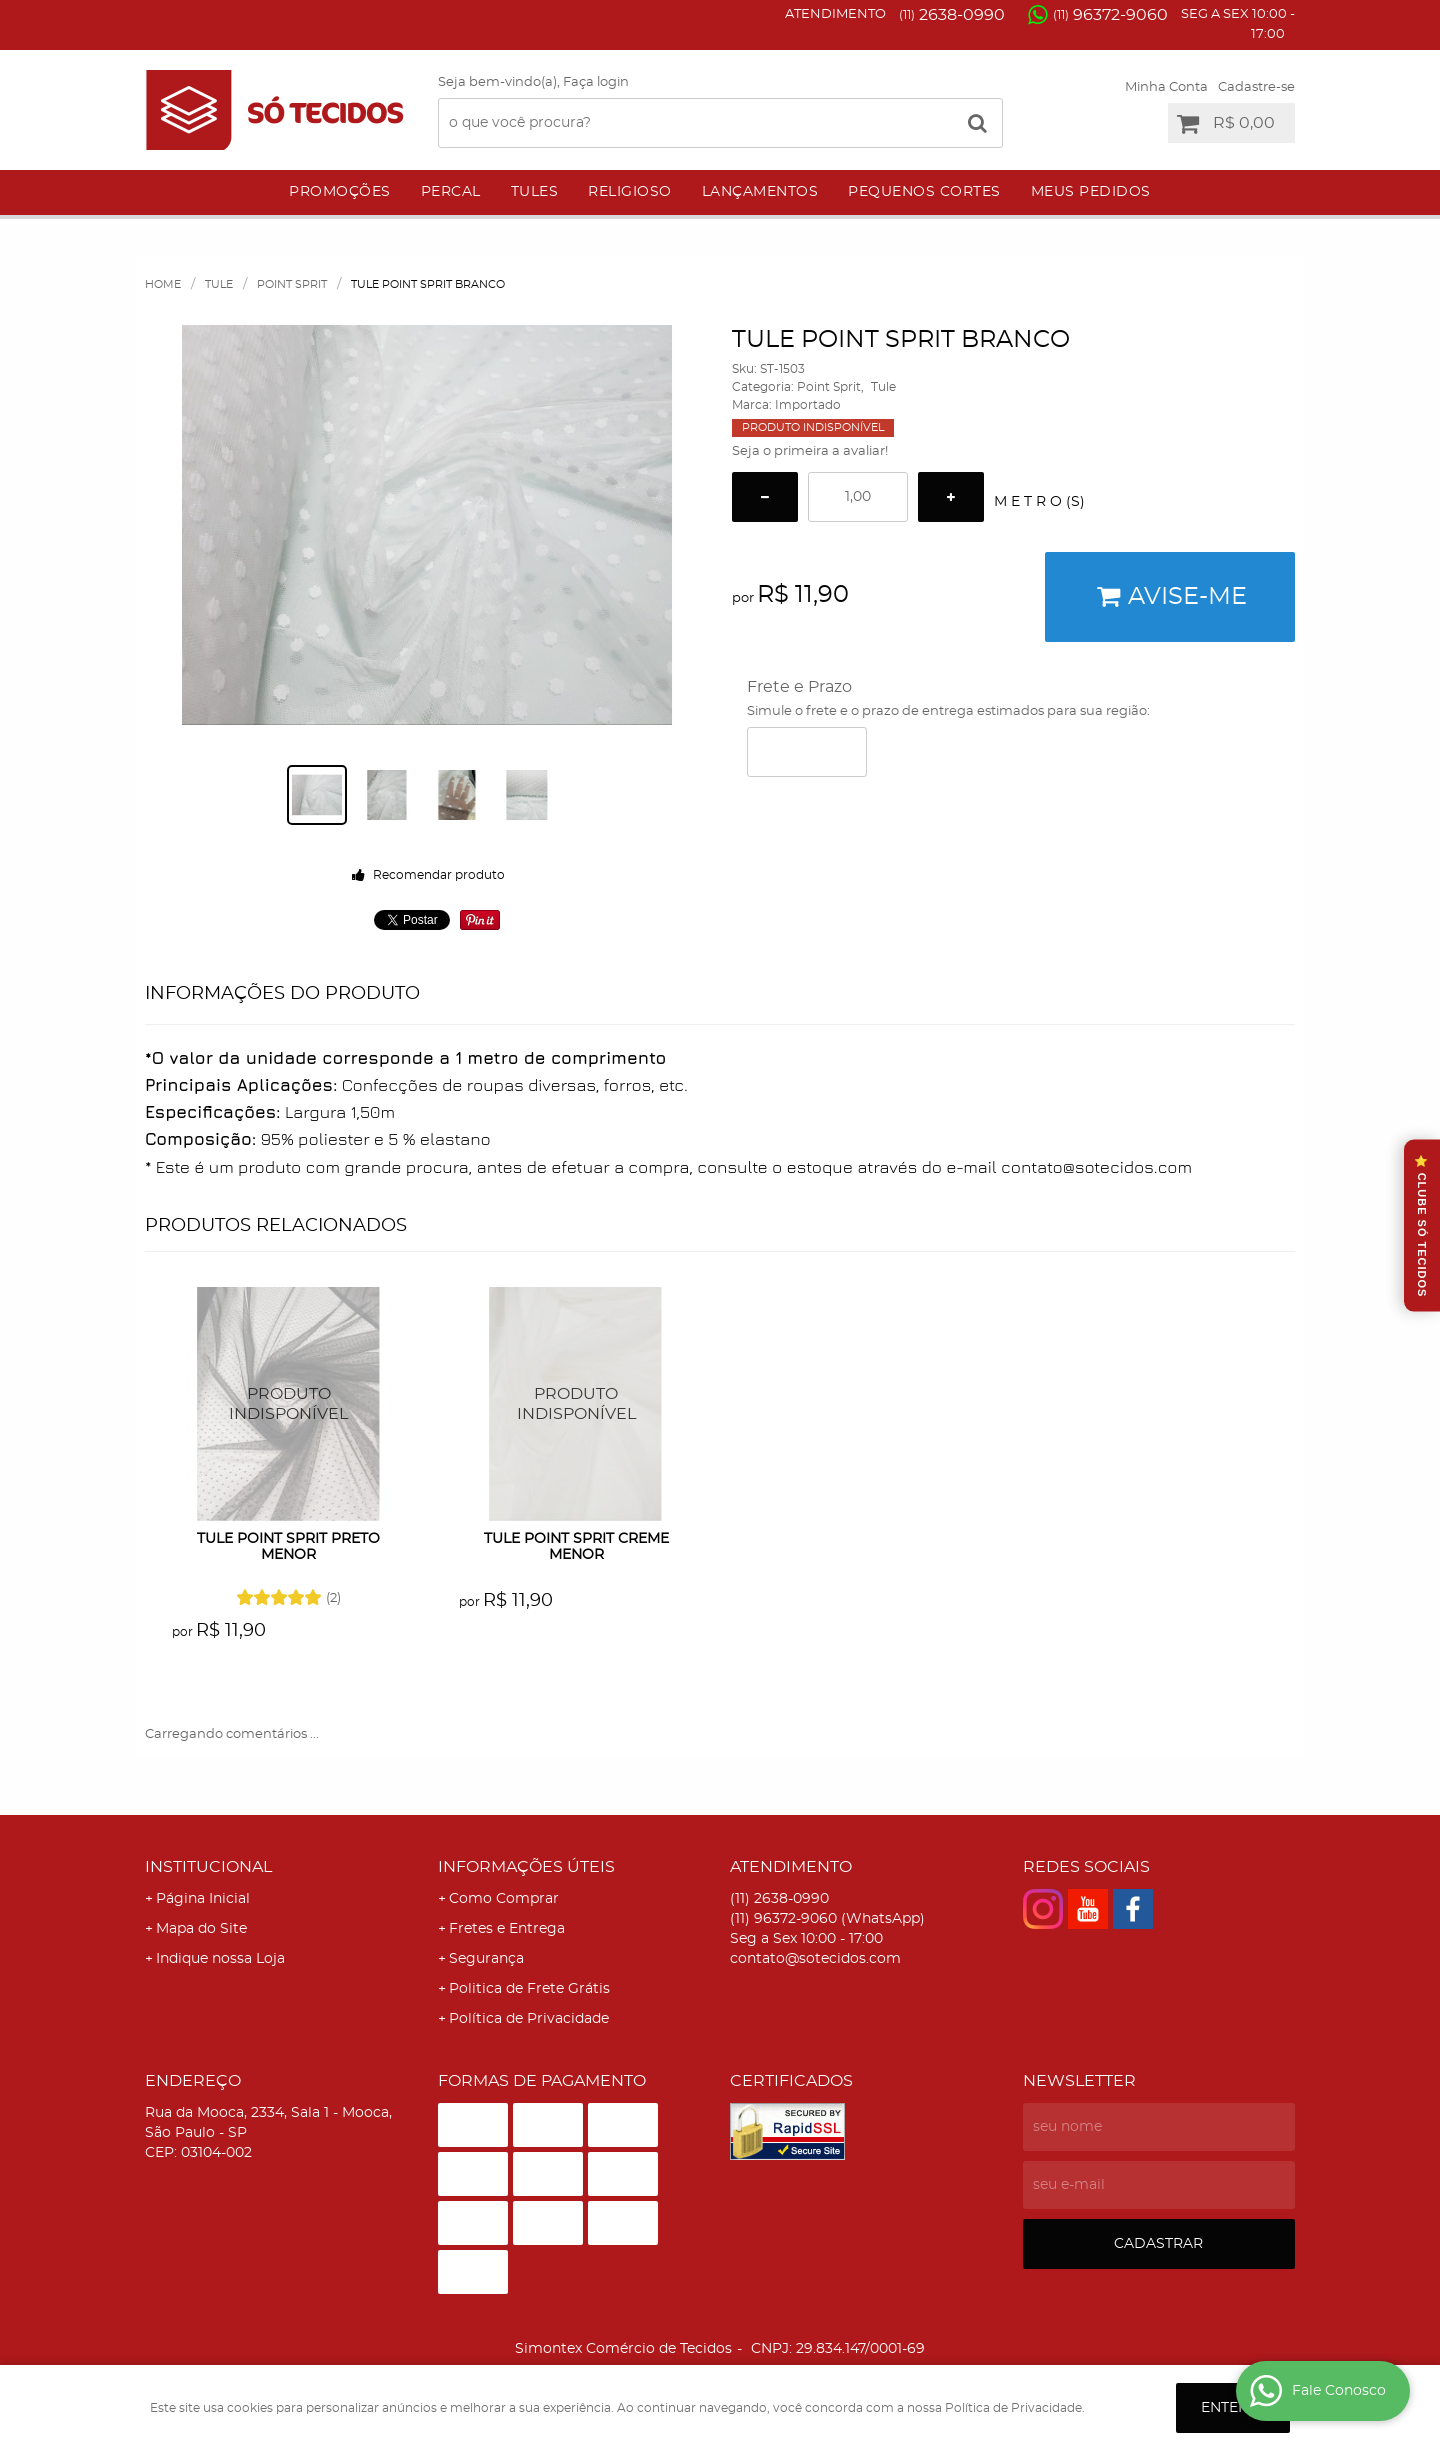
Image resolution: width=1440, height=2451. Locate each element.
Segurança (486, 1959)
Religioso (630, 192)
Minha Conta (1166, 87)
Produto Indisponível (289, 1404)
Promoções (340, 192)
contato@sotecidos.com (815, 1959)
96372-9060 (1110, 15)
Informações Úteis (526, 1867)
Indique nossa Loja (220, 1959)
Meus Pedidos (1091, 192)
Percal (451, 192)
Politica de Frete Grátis (529, 1989)
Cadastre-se (1256, 87)
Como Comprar (504, 1899)
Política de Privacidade (529, 2019)
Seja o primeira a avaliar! (810, 451)
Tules (535, 192)
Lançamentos (760, 192)
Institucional (208, 1867)
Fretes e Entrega (507, 1929)
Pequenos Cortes (924, 192)
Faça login (596, 82)
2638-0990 (952, 15)
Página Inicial (203, 1899)
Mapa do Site (201, 1929)
